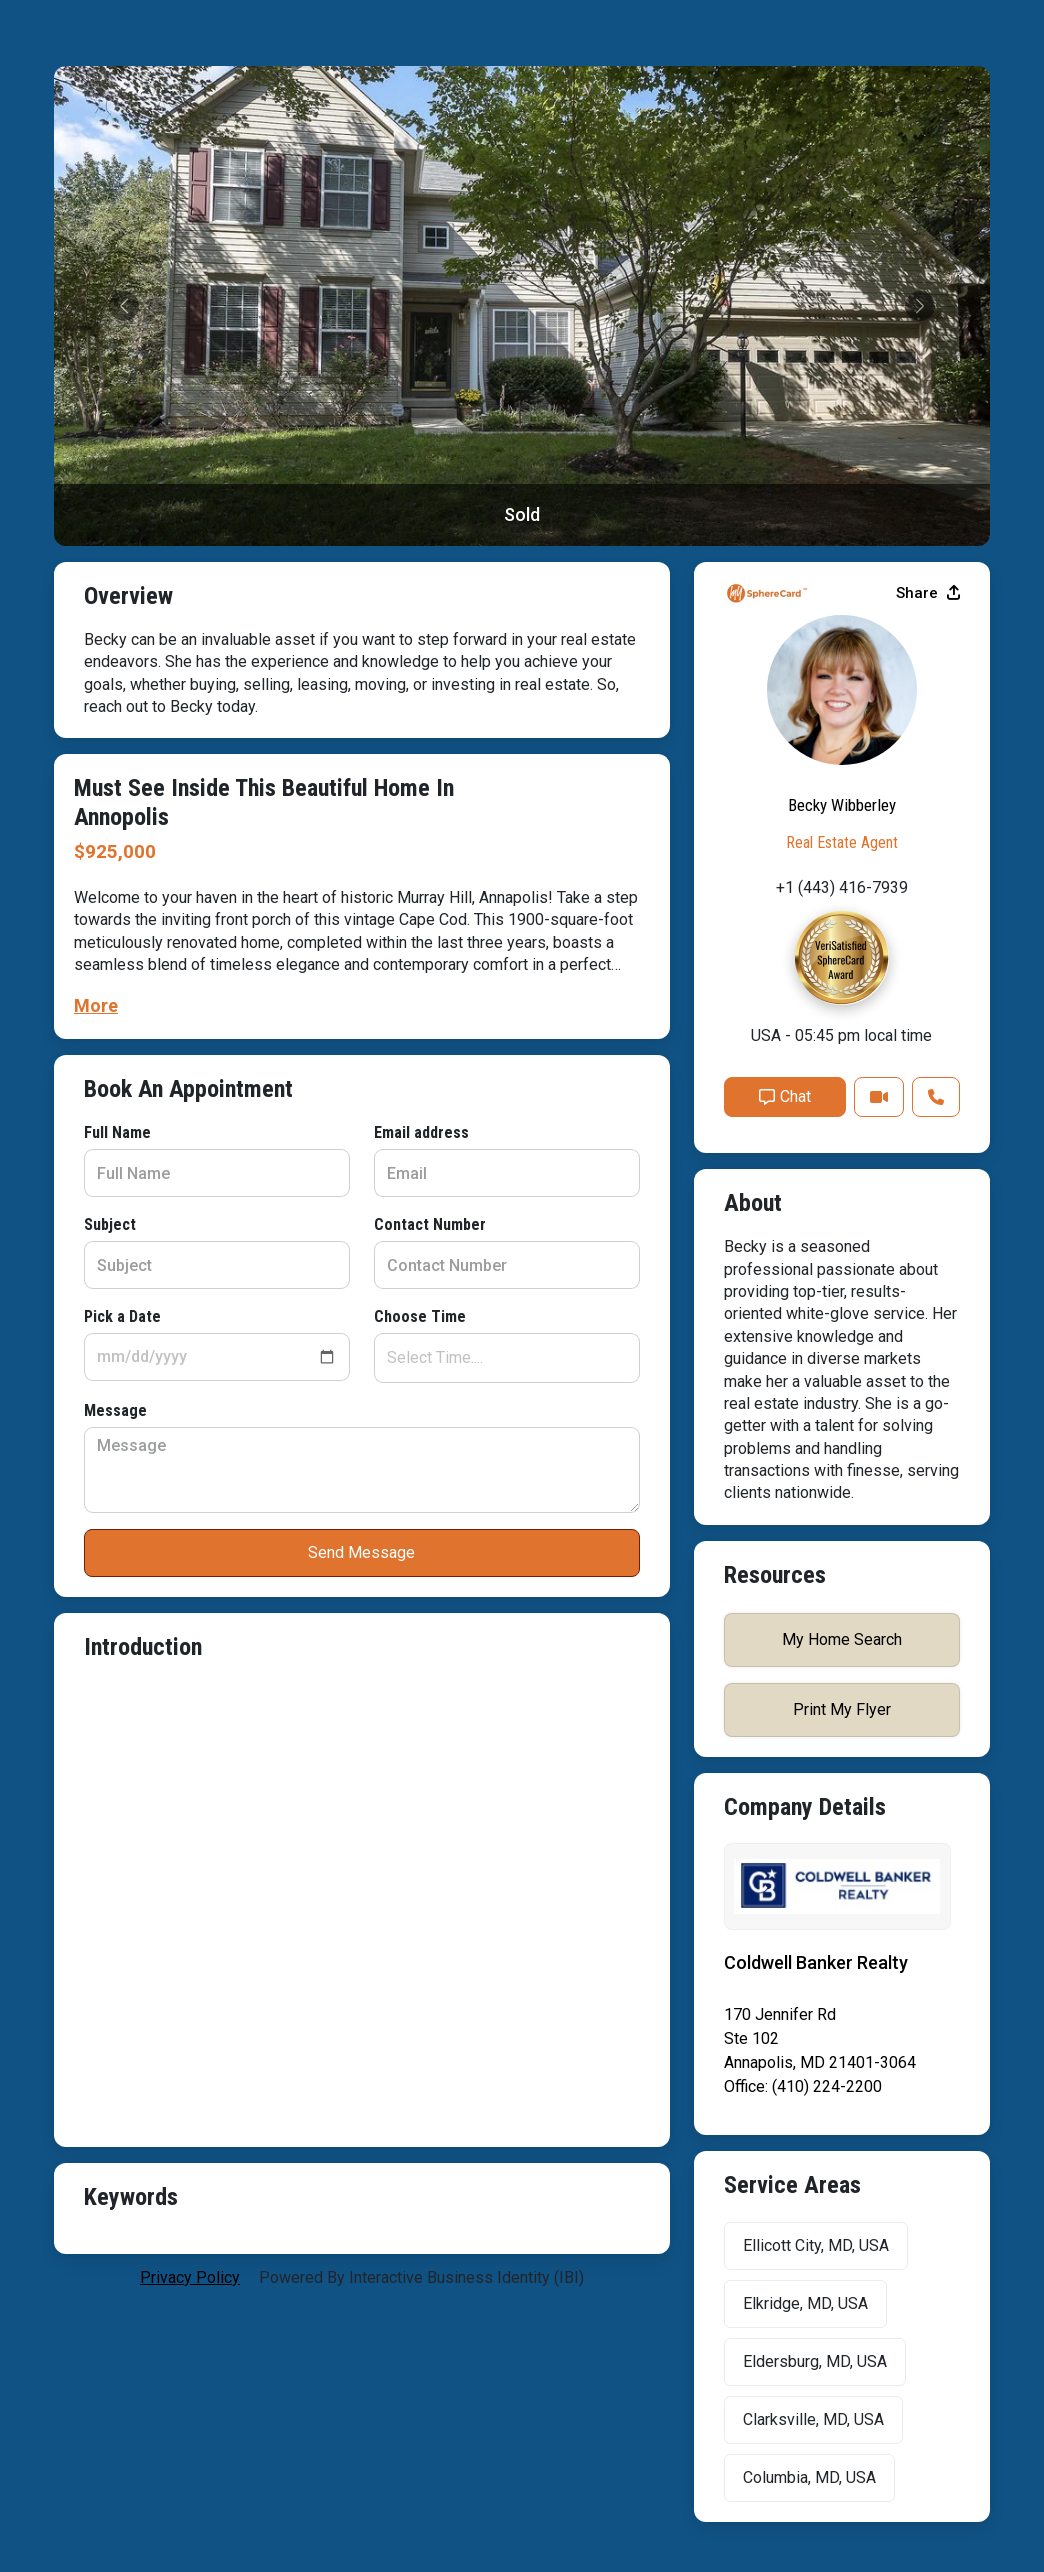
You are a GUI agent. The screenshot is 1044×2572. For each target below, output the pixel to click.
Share (928, 593)
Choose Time (420, 1316)
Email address (421, 1132)
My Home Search (842, 1639)
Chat (785, 1096)
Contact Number (430, 1224)
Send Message (361, 1552)
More (96, 1005)
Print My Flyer (842, 1709)
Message (115, 1410)
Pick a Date (122, 1316)
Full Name (117, 1132)
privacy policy (190, 2277)
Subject (110, 1224)
